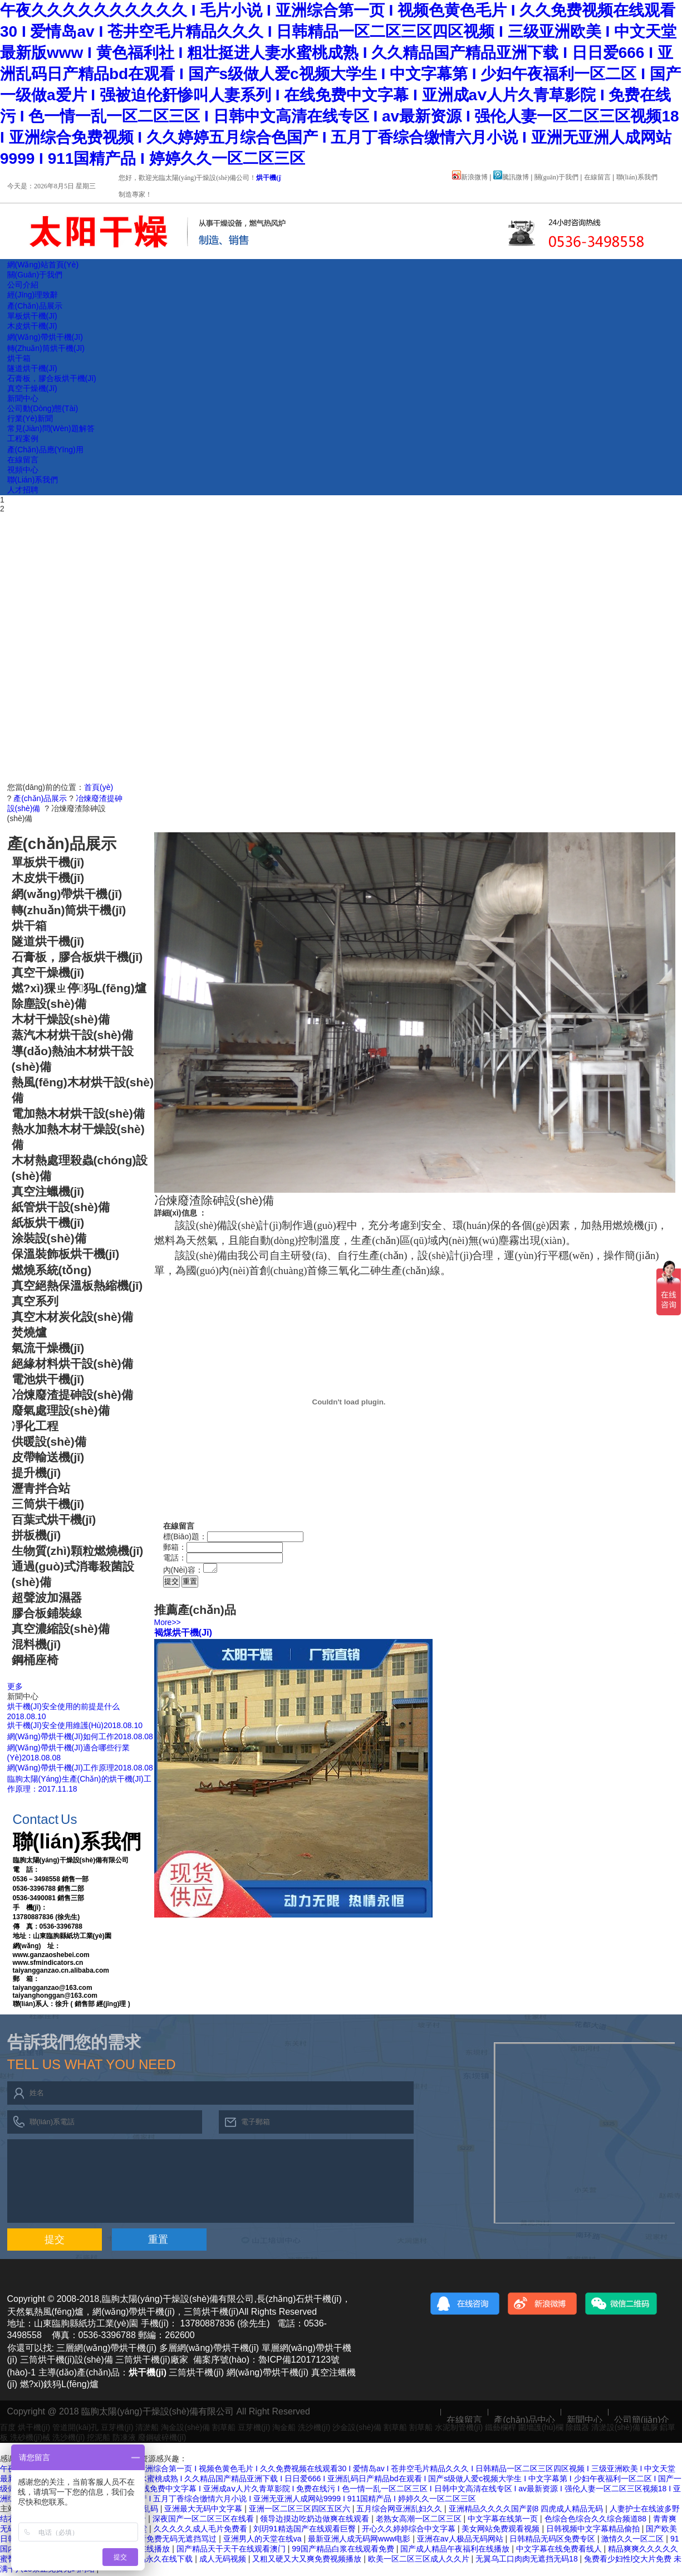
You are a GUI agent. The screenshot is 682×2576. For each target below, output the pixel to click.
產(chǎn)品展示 (34, 305)
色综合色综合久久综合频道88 (596, 2520)
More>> (167, 1623)
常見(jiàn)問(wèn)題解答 (51, 428)
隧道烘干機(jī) (32, 368)
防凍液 (124, 2438)
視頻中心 (22, 469)
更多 (15, 1686)
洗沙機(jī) (314, 2428)
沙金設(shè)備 (356, 2428)
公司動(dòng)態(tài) (42, 408)
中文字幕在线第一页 (504, 2520)
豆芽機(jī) (117, 2428)
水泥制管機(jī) (459, 2428)
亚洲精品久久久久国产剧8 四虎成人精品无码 (527, 2510)
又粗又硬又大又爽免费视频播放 (308, 2560)
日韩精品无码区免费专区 (553, 2540)
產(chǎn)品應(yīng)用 (45, 449)
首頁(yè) (98, 787)
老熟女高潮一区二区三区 (420, 2520)
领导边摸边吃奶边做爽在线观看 (315, 2520)
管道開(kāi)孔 (75, 2428)
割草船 (223, 2428)
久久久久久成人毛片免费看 (201, 2530)
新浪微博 (470, 177)
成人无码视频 (223, 2560)
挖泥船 (98, 2438)
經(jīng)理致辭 (32, 294)
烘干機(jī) (270, 178)
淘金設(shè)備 (185, 2428)
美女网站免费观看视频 (502, 2530)
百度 (8, 2428)
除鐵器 (577, 2428)
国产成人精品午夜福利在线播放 (456, 2550)
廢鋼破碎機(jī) (162, 2438)
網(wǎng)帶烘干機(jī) (45, 337)
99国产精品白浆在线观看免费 (344, 2550)
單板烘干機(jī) (32, 315)
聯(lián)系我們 (637, 177)
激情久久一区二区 (633, 2540)
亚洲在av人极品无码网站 (461, 2540)
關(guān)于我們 (556, 177)
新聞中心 (22, 398)
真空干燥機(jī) (32, 388)
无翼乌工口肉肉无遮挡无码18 (527, 2560)
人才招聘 (22, 489)
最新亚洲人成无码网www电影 (360, 2540)
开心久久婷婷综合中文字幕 (410, 2530)
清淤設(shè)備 (615, 2428)
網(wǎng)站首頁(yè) (43, 264)
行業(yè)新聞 (30, 418)
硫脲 (650, 2428)
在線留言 (597, 177)
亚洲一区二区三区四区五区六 (300, 2510)
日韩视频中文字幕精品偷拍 (594, 2530)
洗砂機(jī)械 (30, 2438)
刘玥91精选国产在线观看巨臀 (305, 2530)
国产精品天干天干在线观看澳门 (232, 2550)
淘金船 (284, 2428)
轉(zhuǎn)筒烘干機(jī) (46, 348)
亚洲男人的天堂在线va (263, 2540)
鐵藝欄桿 (500, 2428)
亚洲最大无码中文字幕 (204, 2510)
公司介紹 (22, 284)
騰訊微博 (511, 177)
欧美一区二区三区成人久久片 (420, 2560)
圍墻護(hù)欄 (540, 2428)
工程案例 (22, 438)
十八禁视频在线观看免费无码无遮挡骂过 (147, 2540)
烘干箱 (19, 358)
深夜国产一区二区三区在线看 (204, 2520)
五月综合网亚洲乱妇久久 (400, 2510)
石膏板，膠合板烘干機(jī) (51, 378)
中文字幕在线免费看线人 (560, 2550)
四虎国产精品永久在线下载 (147, 2560)
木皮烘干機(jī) (32, 325)
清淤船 (147, 2428)
